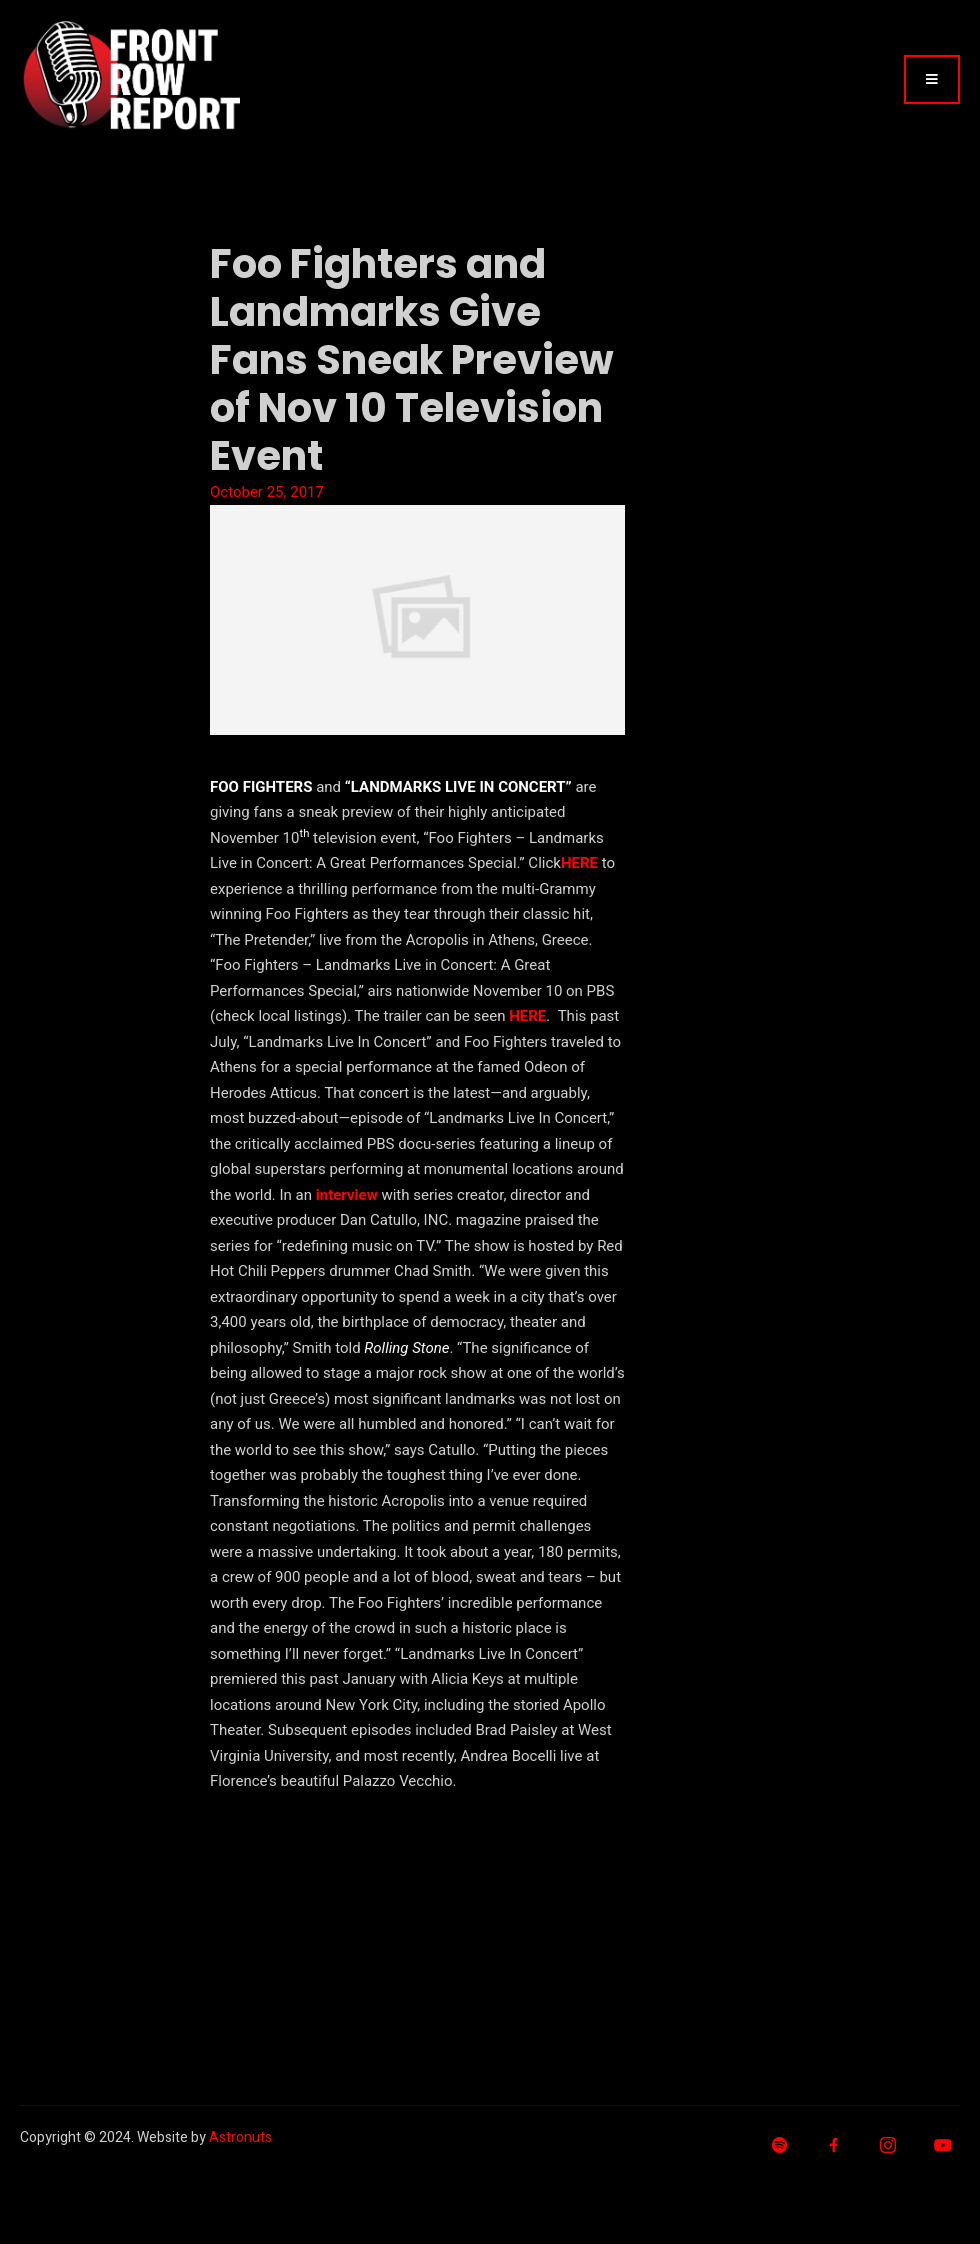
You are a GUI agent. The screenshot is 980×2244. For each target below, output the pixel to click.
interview (347, 1195)
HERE (579, 863)
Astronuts (240, 2137)
